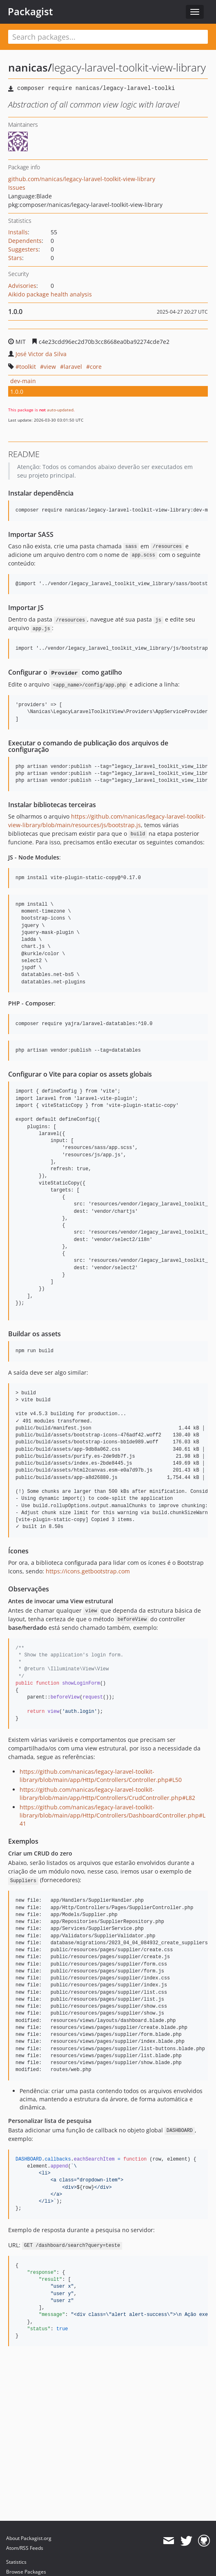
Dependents (25, 241)
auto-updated (60, 410)
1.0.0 (16, 391)
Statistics (16, 2561)
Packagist (30, 11)
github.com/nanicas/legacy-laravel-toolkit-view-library (81, 179)
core (96, 366)
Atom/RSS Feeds (24, 2548)
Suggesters (23, 249)
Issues (16, 187)
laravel (73, 366)
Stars (15, 258)
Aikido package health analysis (50, 294)
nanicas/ (30, 67)
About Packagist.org (28, 2538)
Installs (18, 232)
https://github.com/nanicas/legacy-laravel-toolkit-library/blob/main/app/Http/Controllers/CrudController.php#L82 (107, 1794)
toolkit (27, 366)
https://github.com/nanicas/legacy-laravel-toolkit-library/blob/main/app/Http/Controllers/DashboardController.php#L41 (112, 1815)
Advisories (22, 285)
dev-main (23, 381)
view (50, 366)
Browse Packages (26, 2571)
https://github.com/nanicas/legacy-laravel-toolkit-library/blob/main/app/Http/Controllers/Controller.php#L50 (101, 1776)
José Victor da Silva (41, 354)
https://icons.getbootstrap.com (88, 1571)
